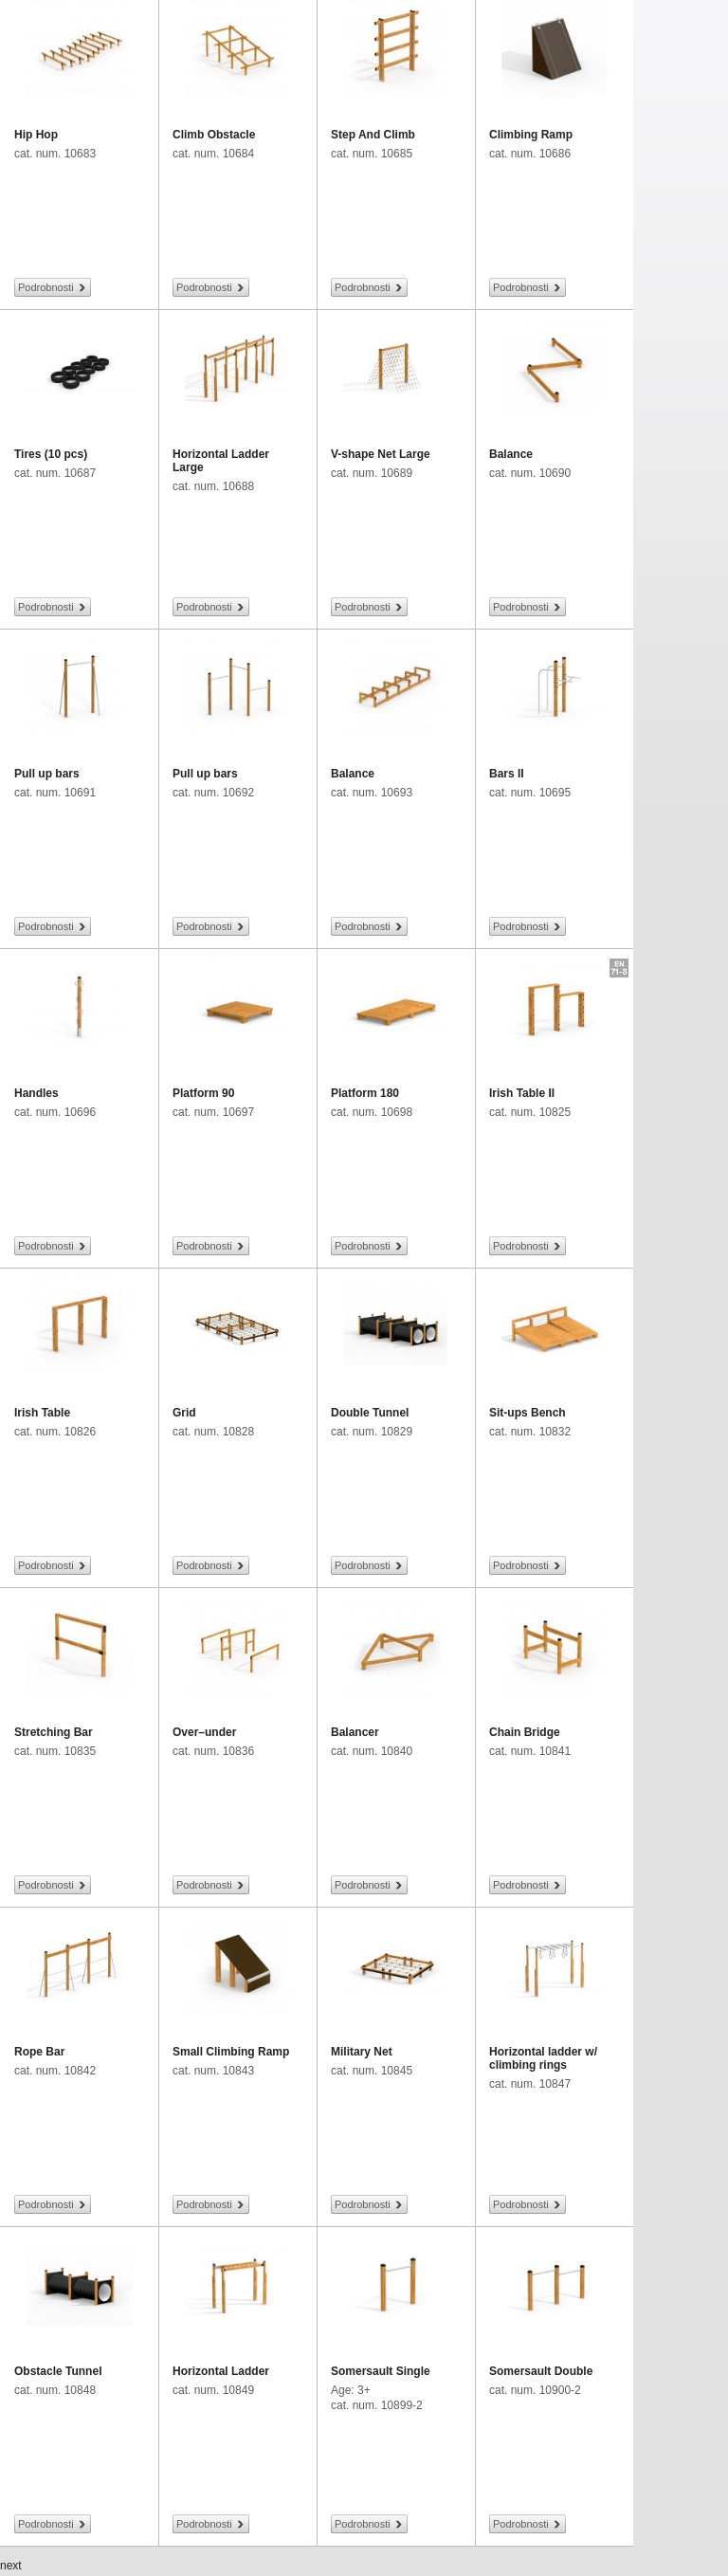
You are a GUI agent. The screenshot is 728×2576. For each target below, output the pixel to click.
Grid (184, 1412)
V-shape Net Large (380, 454)
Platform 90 (203, 1093)
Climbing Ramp (531, 134)
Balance (511, 454)
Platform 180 (365, 1093)
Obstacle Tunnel (57, 2371)
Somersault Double (540, 2371)
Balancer (355, 1732)
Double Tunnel (370, 1412)
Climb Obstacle (214, 134)
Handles (36, 1093)
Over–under (204, 1732)
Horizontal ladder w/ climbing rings (543, 2058)
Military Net (361, 2051)
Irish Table (42, 1412)
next (11, 2565)
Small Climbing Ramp (231, 2051)
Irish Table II (522, 1093)
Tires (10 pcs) (50, 454)
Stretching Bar (53, 1732)
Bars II (506, 773)
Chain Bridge (524, 1732)
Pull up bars (47, 773)
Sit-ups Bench (527, 1412)
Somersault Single (380, 2371)
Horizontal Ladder (221, 2371)
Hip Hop (36, 134)
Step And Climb (373, 134)
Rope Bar (39, 2051)
